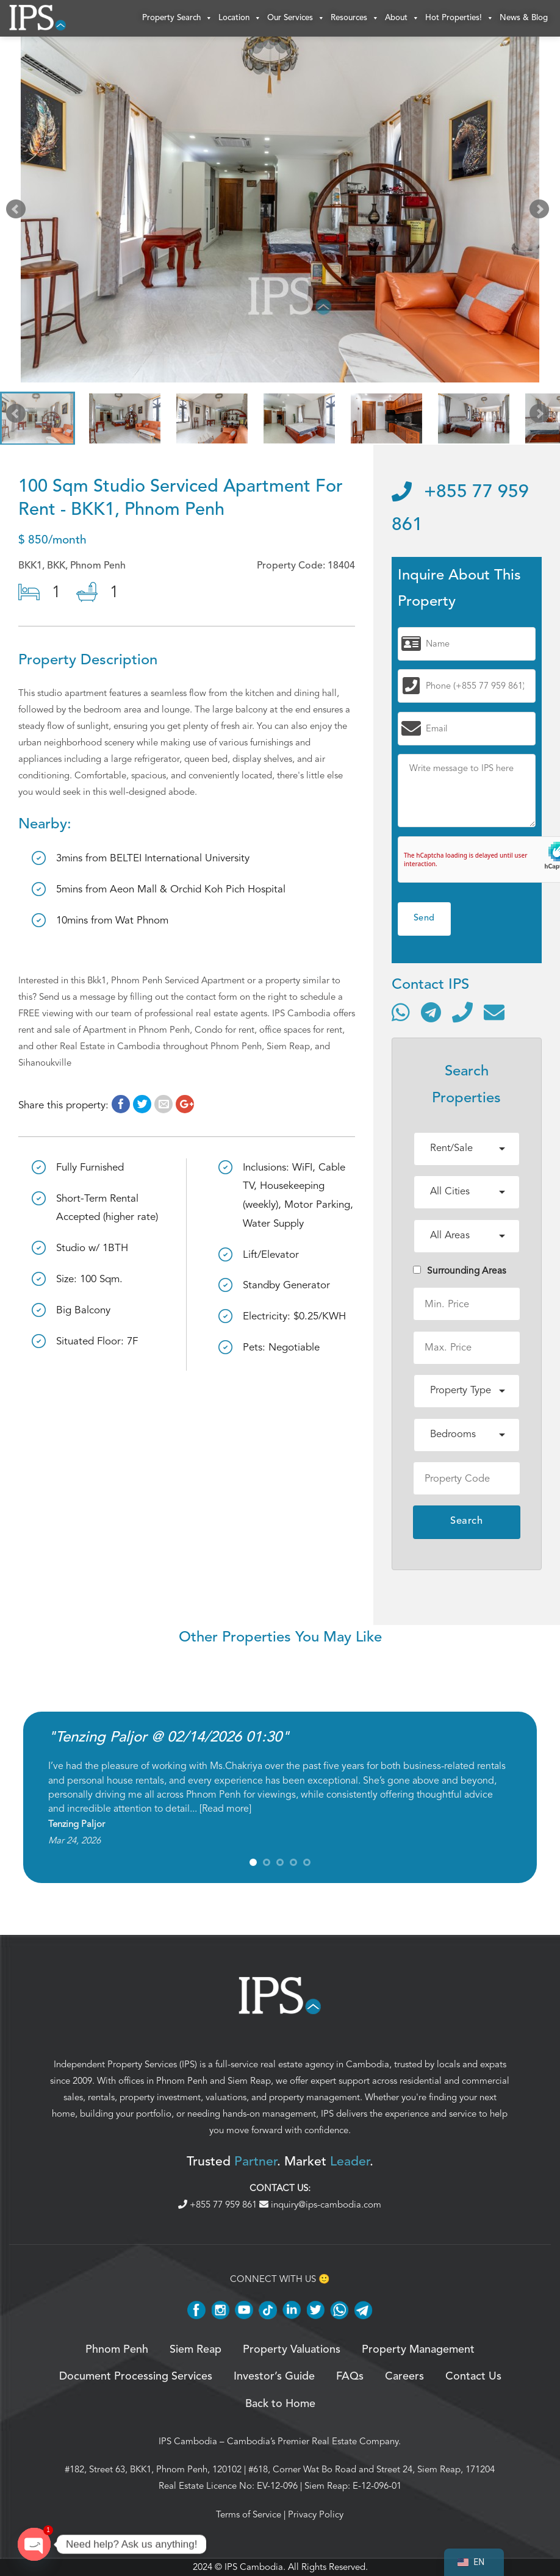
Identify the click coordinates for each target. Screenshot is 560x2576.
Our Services (296, 18)
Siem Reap (249, 2080)
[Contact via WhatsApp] (401, 1012)
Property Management (418, 2349)
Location (239, 18)
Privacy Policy (315, 2514)
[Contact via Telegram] (431, 1012)
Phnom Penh (181, 2080)
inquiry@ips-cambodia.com (320, 2204)
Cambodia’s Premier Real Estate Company (312, 2441)
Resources (355, 18)
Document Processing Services (135, 2376)
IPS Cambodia (188, 2441)
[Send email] (494, 1012)
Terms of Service (248, 2514)
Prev (18, 212)
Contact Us (473, 2376)
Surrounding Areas (459, 1270)
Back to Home (280, 2403)
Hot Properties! (459, 18)
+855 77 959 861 (218, 2204)
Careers (404, 2376)
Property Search (177, 18)
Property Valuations (291, 2349)
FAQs (350, 2376)
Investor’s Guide (274, 2376)
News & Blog (524, 18)
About (402, 18)
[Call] (462, 1012)
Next (541, 212)
